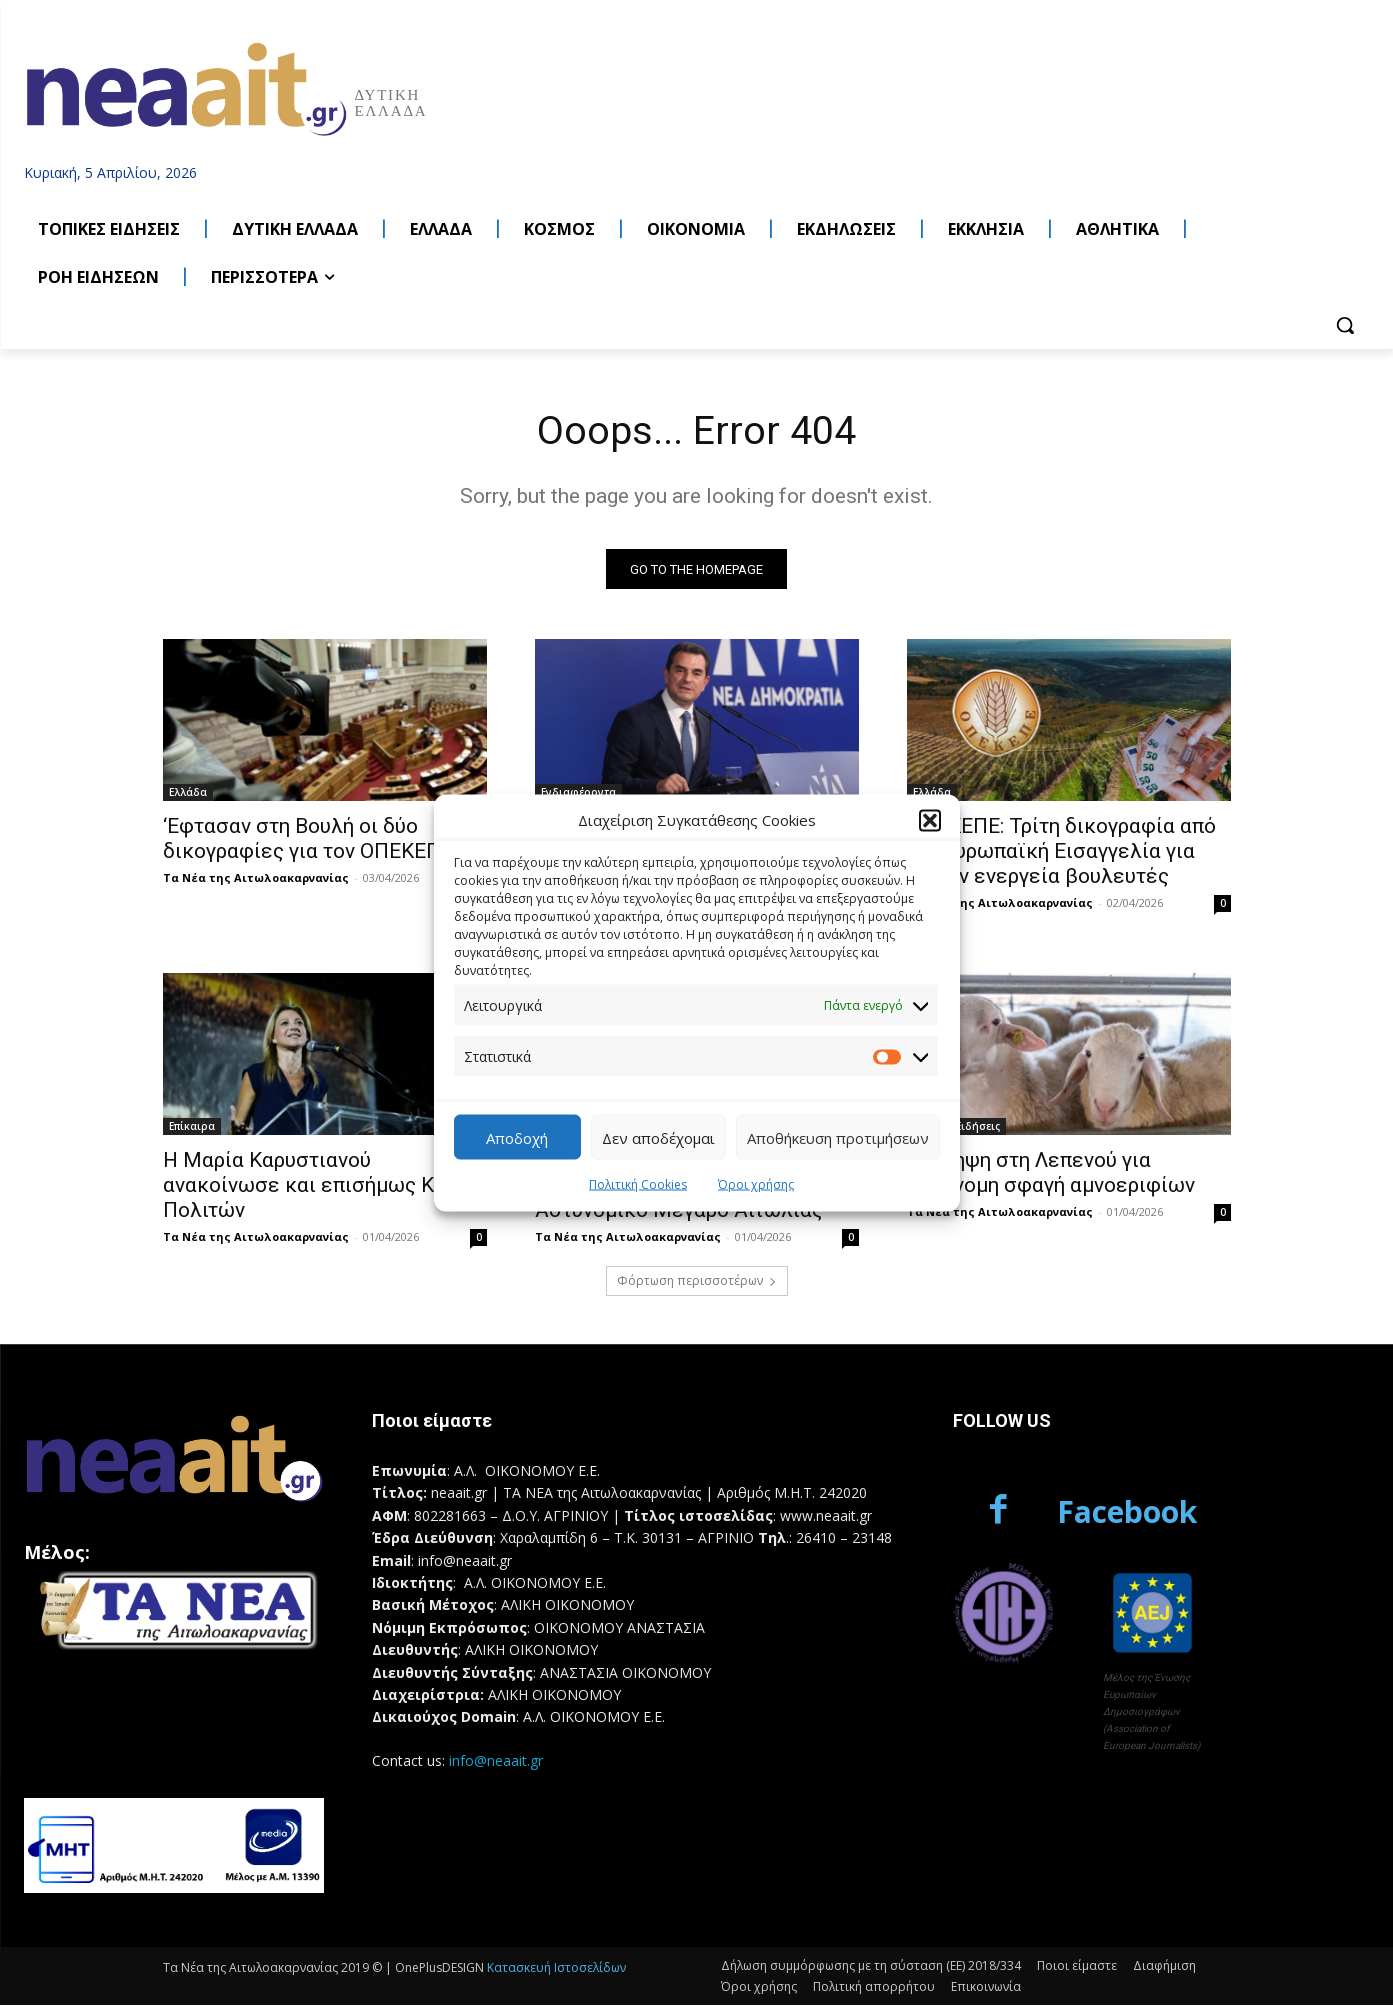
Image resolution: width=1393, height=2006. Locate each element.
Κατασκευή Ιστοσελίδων (556, 1968)
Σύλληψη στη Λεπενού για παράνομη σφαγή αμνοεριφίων (1051, 1174)
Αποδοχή (517, 1137)
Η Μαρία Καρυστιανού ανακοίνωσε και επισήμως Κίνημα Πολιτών (324, 1187)
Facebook (1127, 1512)
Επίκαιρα (192, 1128)
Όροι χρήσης (756, 1184)
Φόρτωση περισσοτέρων (697, 1282)
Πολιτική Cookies (638, 1184)
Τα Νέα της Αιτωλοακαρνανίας (256, 879)
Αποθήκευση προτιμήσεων (838, 1137)
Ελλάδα (188, 794)
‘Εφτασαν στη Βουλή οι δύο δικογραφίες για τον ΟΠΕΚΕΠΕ (308, 840)
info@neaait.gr (496, 1761)
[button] (930, 820)
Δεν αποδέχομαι (658, 1137)
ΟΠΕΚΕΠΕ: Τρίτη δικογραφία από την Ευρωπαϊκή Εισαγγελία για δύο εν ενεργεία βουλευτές (1061, 853)
